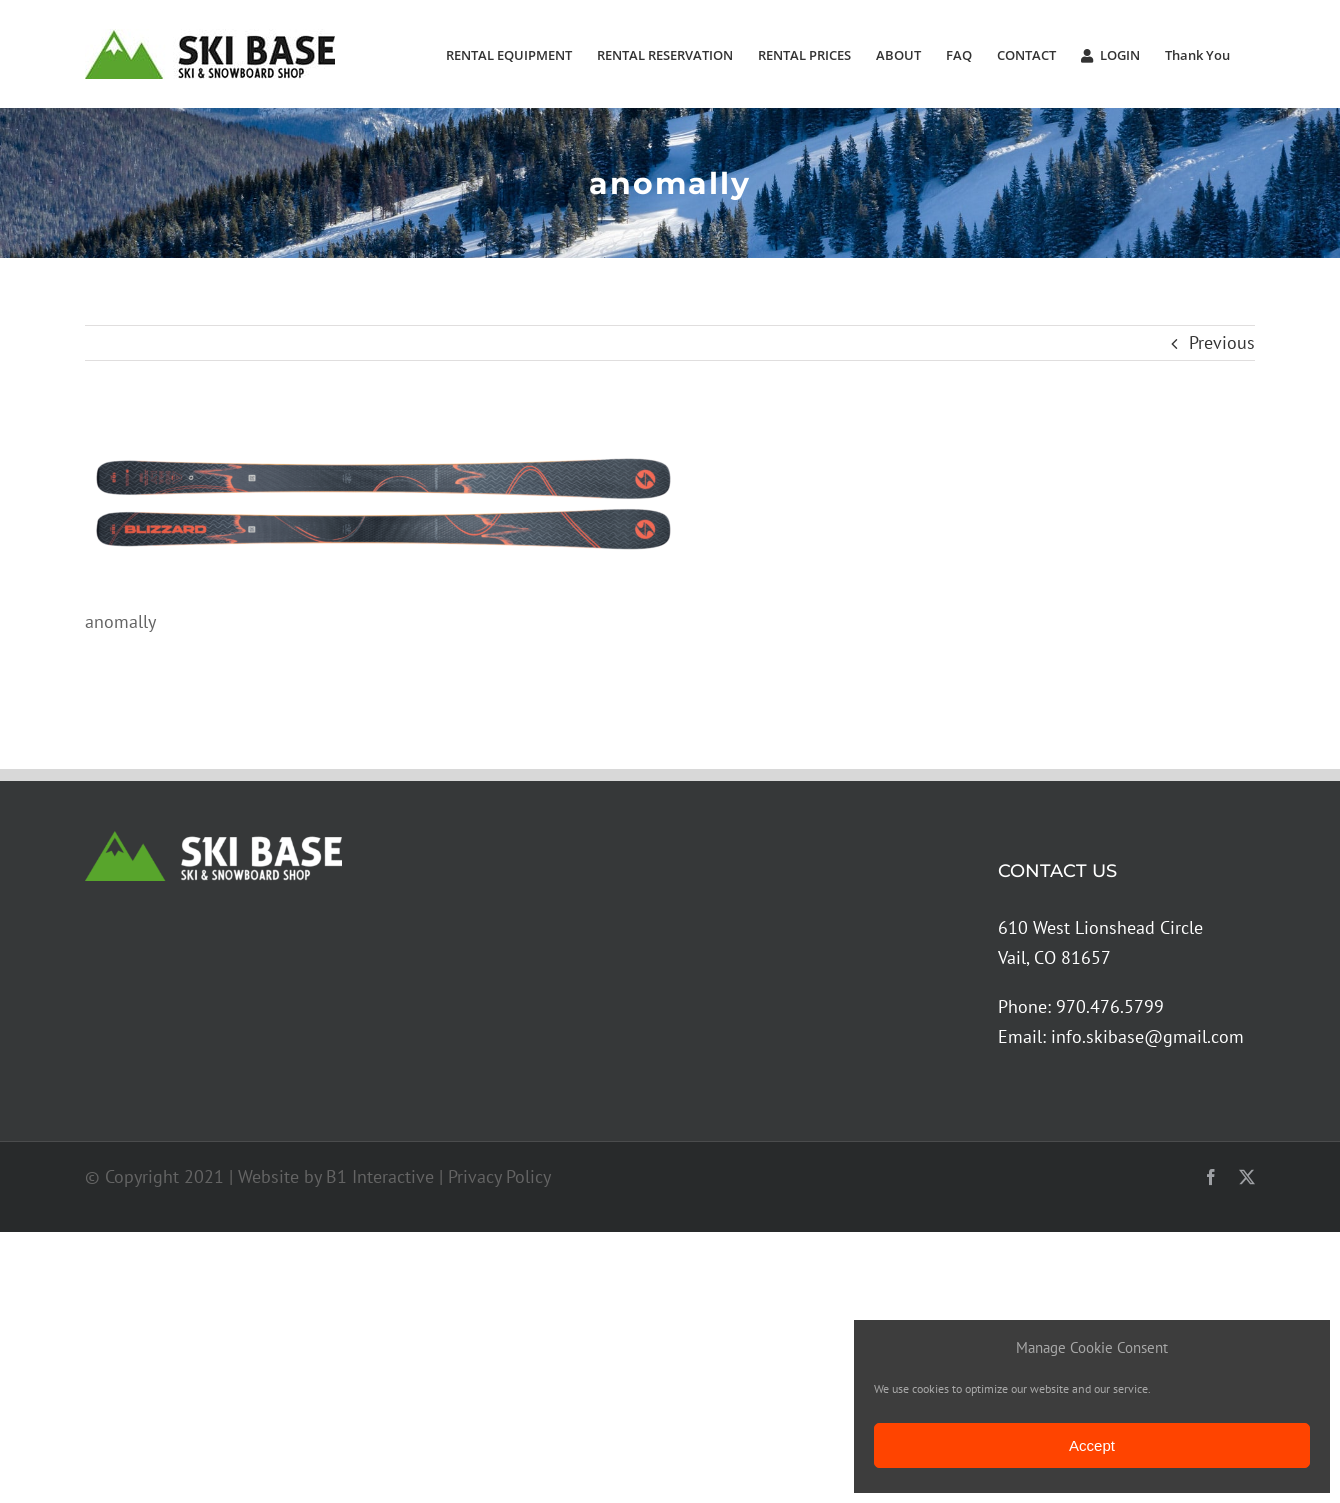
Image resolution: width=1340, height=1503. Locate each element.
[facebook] (1211, 1177)
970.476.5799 (1110, 1006)
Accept (1092, 1445)
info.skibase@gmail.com (1147, 1036)
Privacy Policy (499, 1176)
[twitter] (1247, 1177)
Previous (1222, 342)
